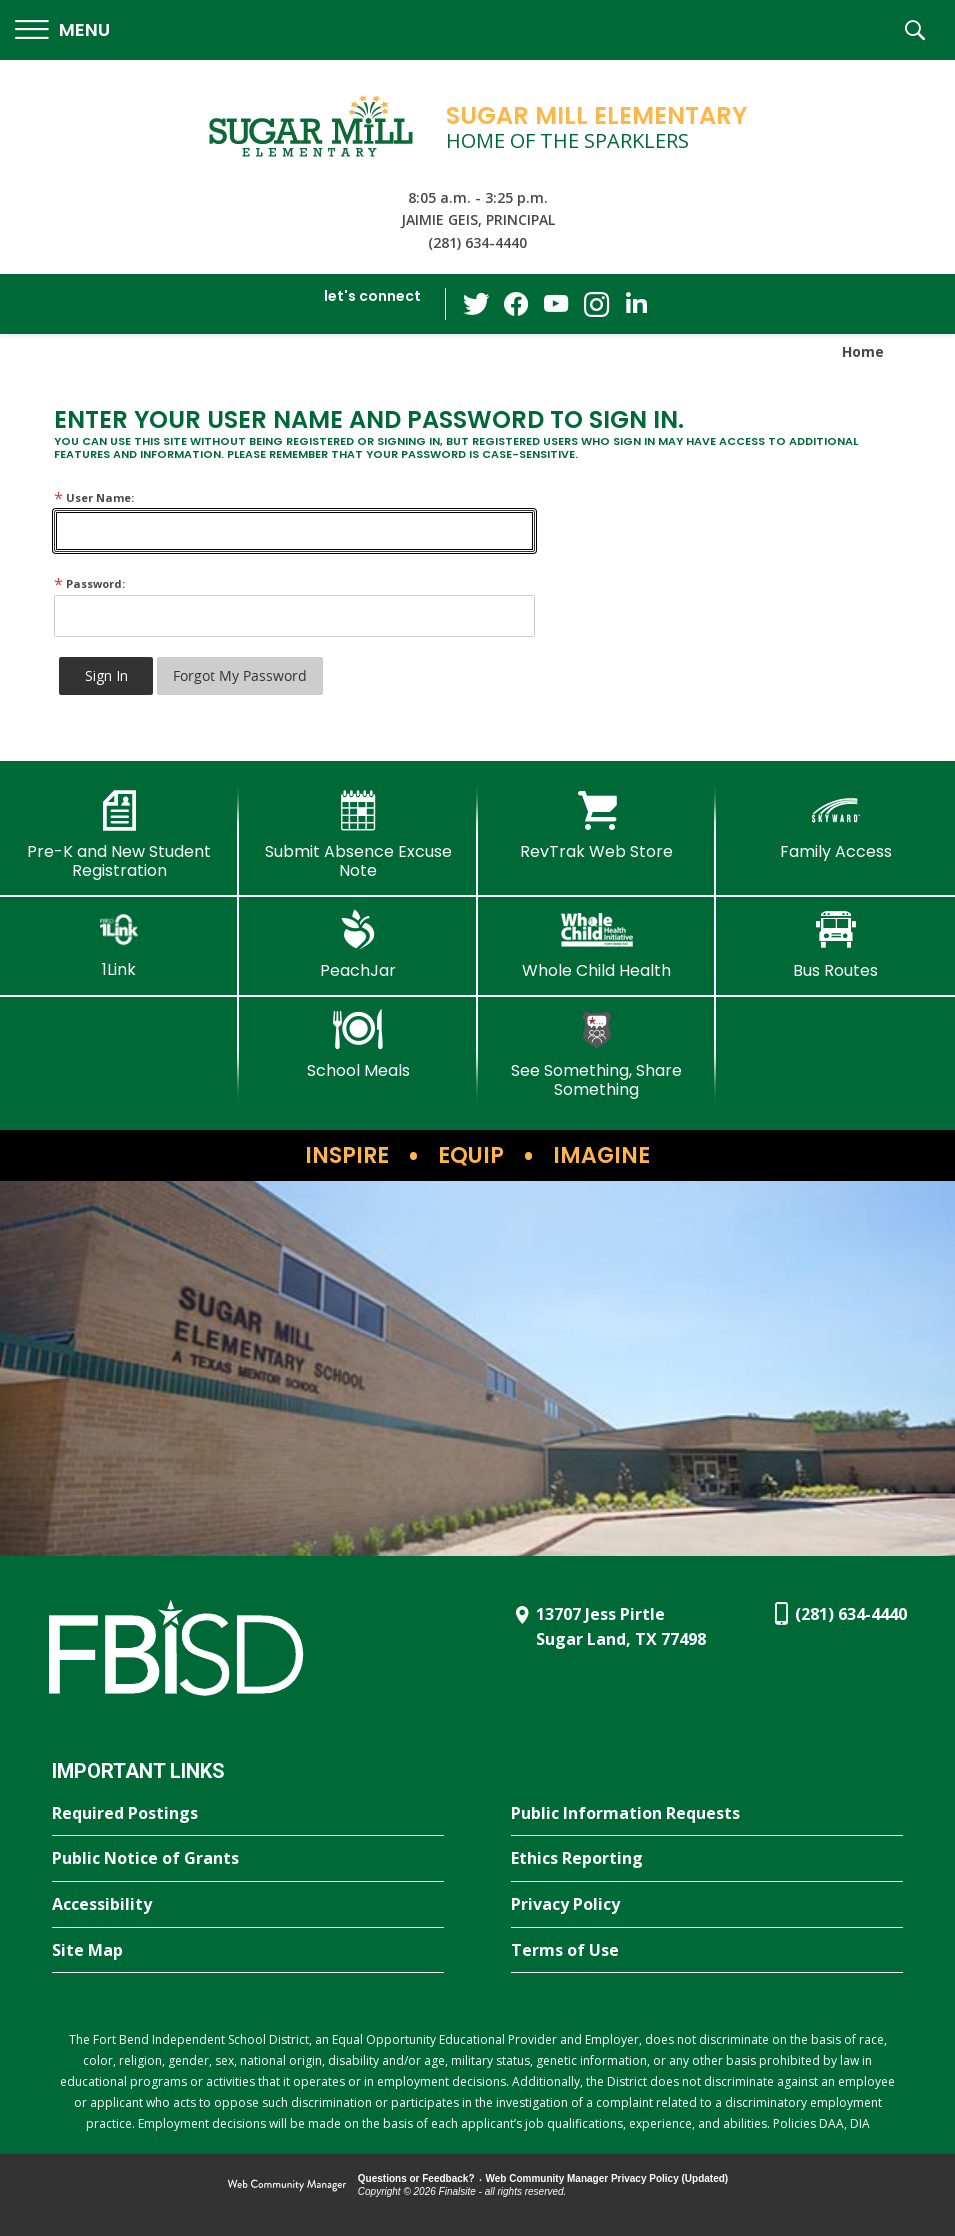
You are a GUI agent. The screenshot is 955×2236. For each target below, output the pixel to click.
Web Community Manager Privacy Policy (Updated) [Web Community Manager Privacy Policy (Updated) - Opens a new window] (607, 2178)
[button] (62, 30)
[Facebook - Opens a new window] (516, 304)
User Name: (94, 497)
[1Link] (119, 944)
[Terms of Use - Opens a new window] (707, 1951)
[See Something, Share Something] (597, 1054)
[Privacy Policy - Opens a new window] (707, 1905)
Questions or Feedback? (416, 2178)
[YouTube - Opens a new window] (556, 303)
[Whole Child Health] (597, 945)
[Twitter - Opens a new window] (476, 303)
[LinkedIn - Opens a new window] (636, 302)
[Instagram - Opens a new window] (596, 304)
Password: (89, 583)
